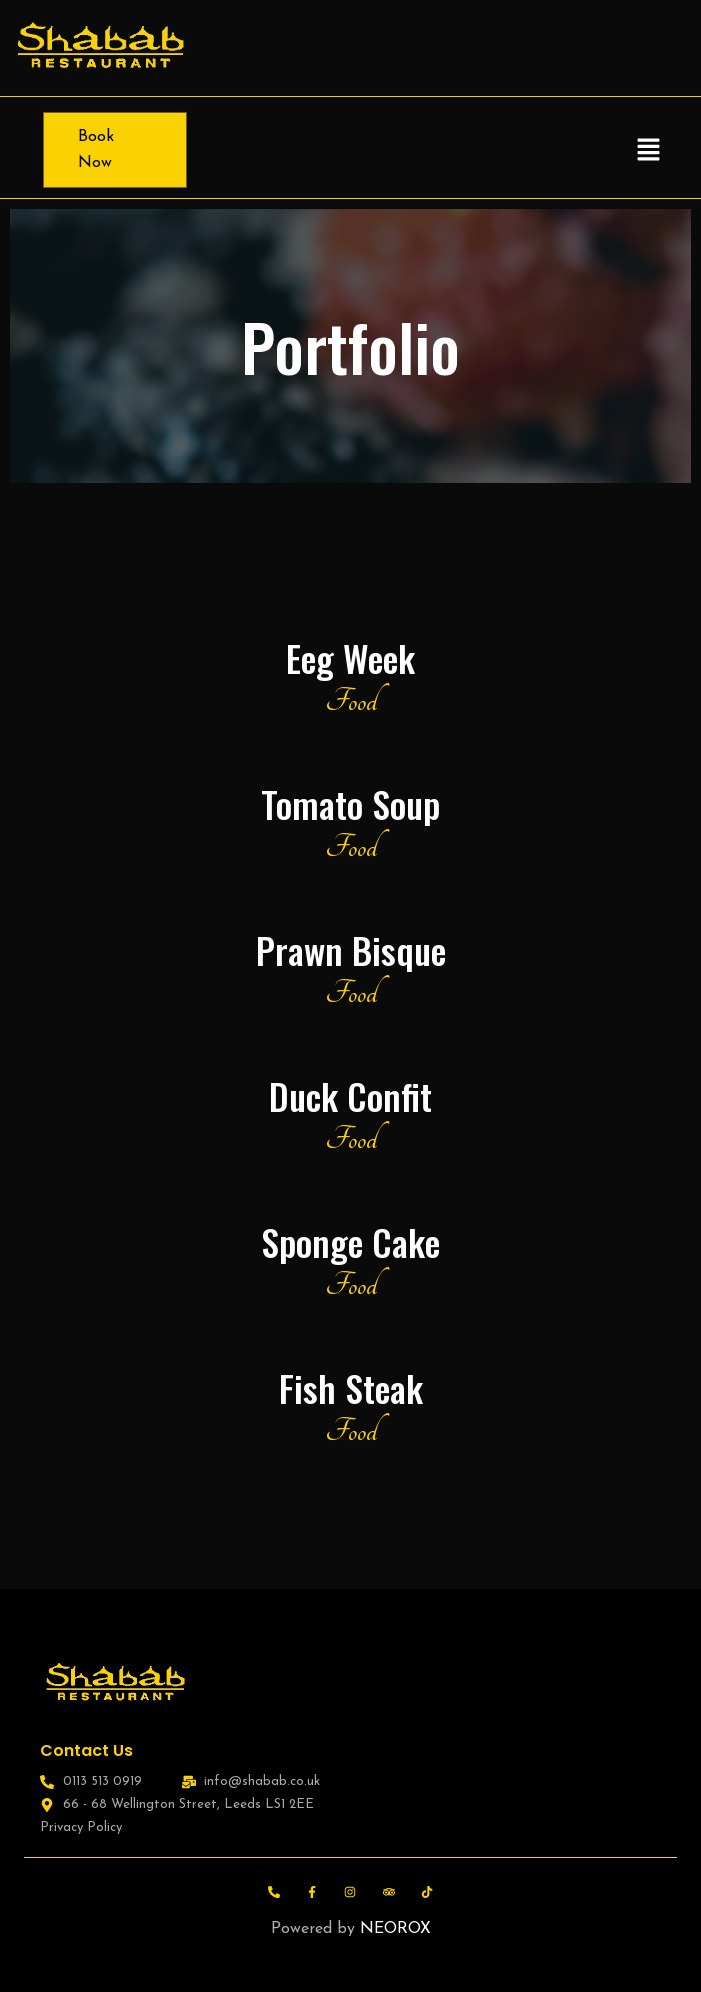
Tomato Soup (350, 803)
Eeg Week (350, 657)
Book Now (96, 150)
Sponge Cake (350, 1241)
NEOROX (395, 1929)
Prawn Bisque (351, 949)
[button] (648, 150)
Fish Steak (351, 1387)
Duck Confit (350, 1095)
